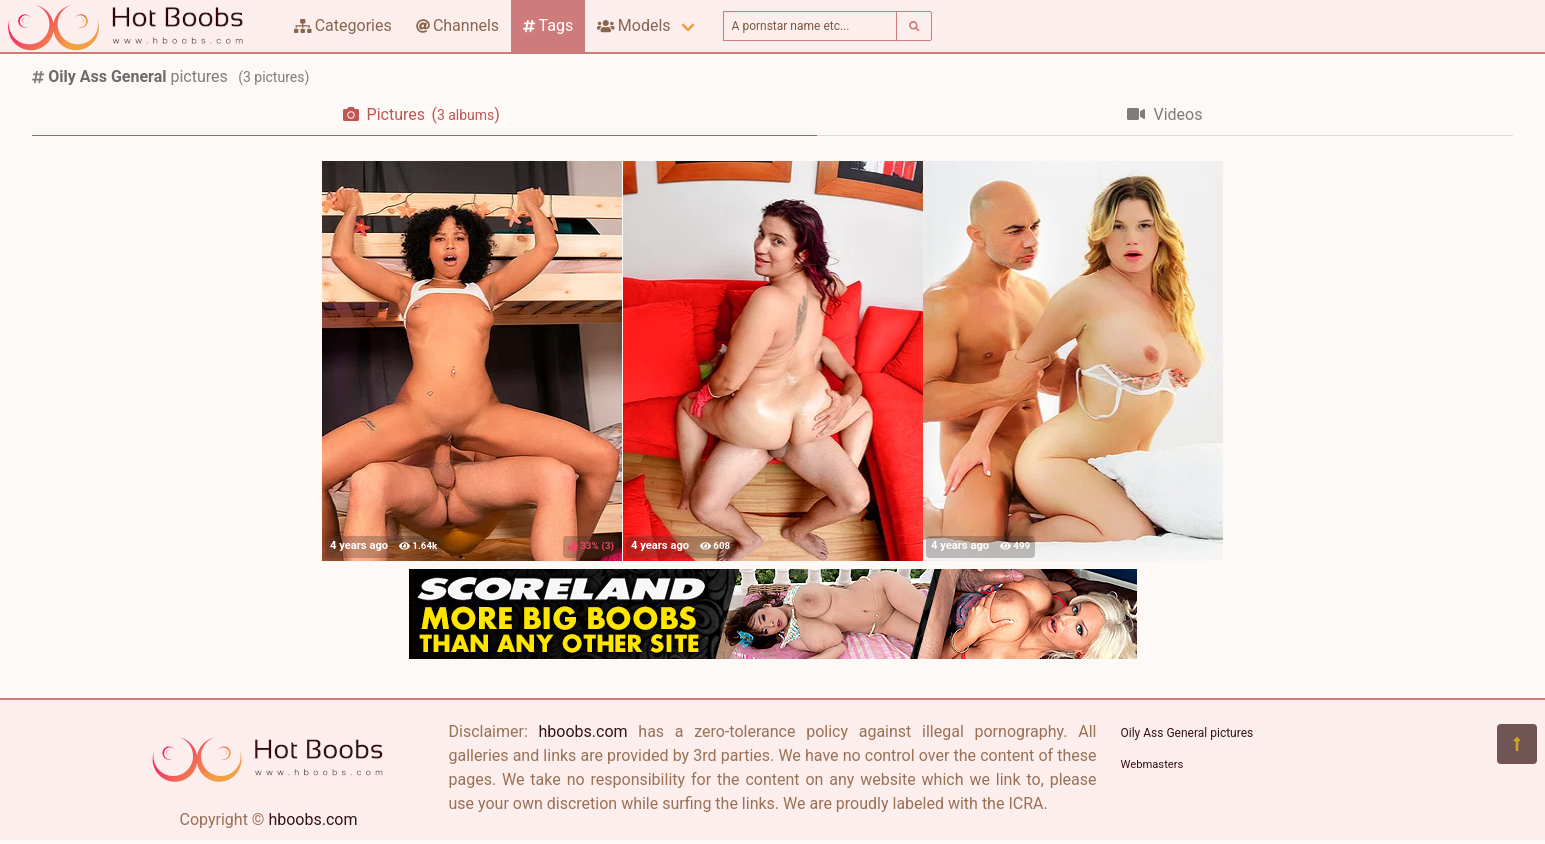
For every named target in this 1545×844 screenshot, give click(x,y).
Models (633, 25)
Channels (457, 25)
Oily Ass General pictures (1187, 733)
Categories (343, 25)
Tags (548, 25)
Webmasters (1152, 764)
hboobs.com (312, 819)
